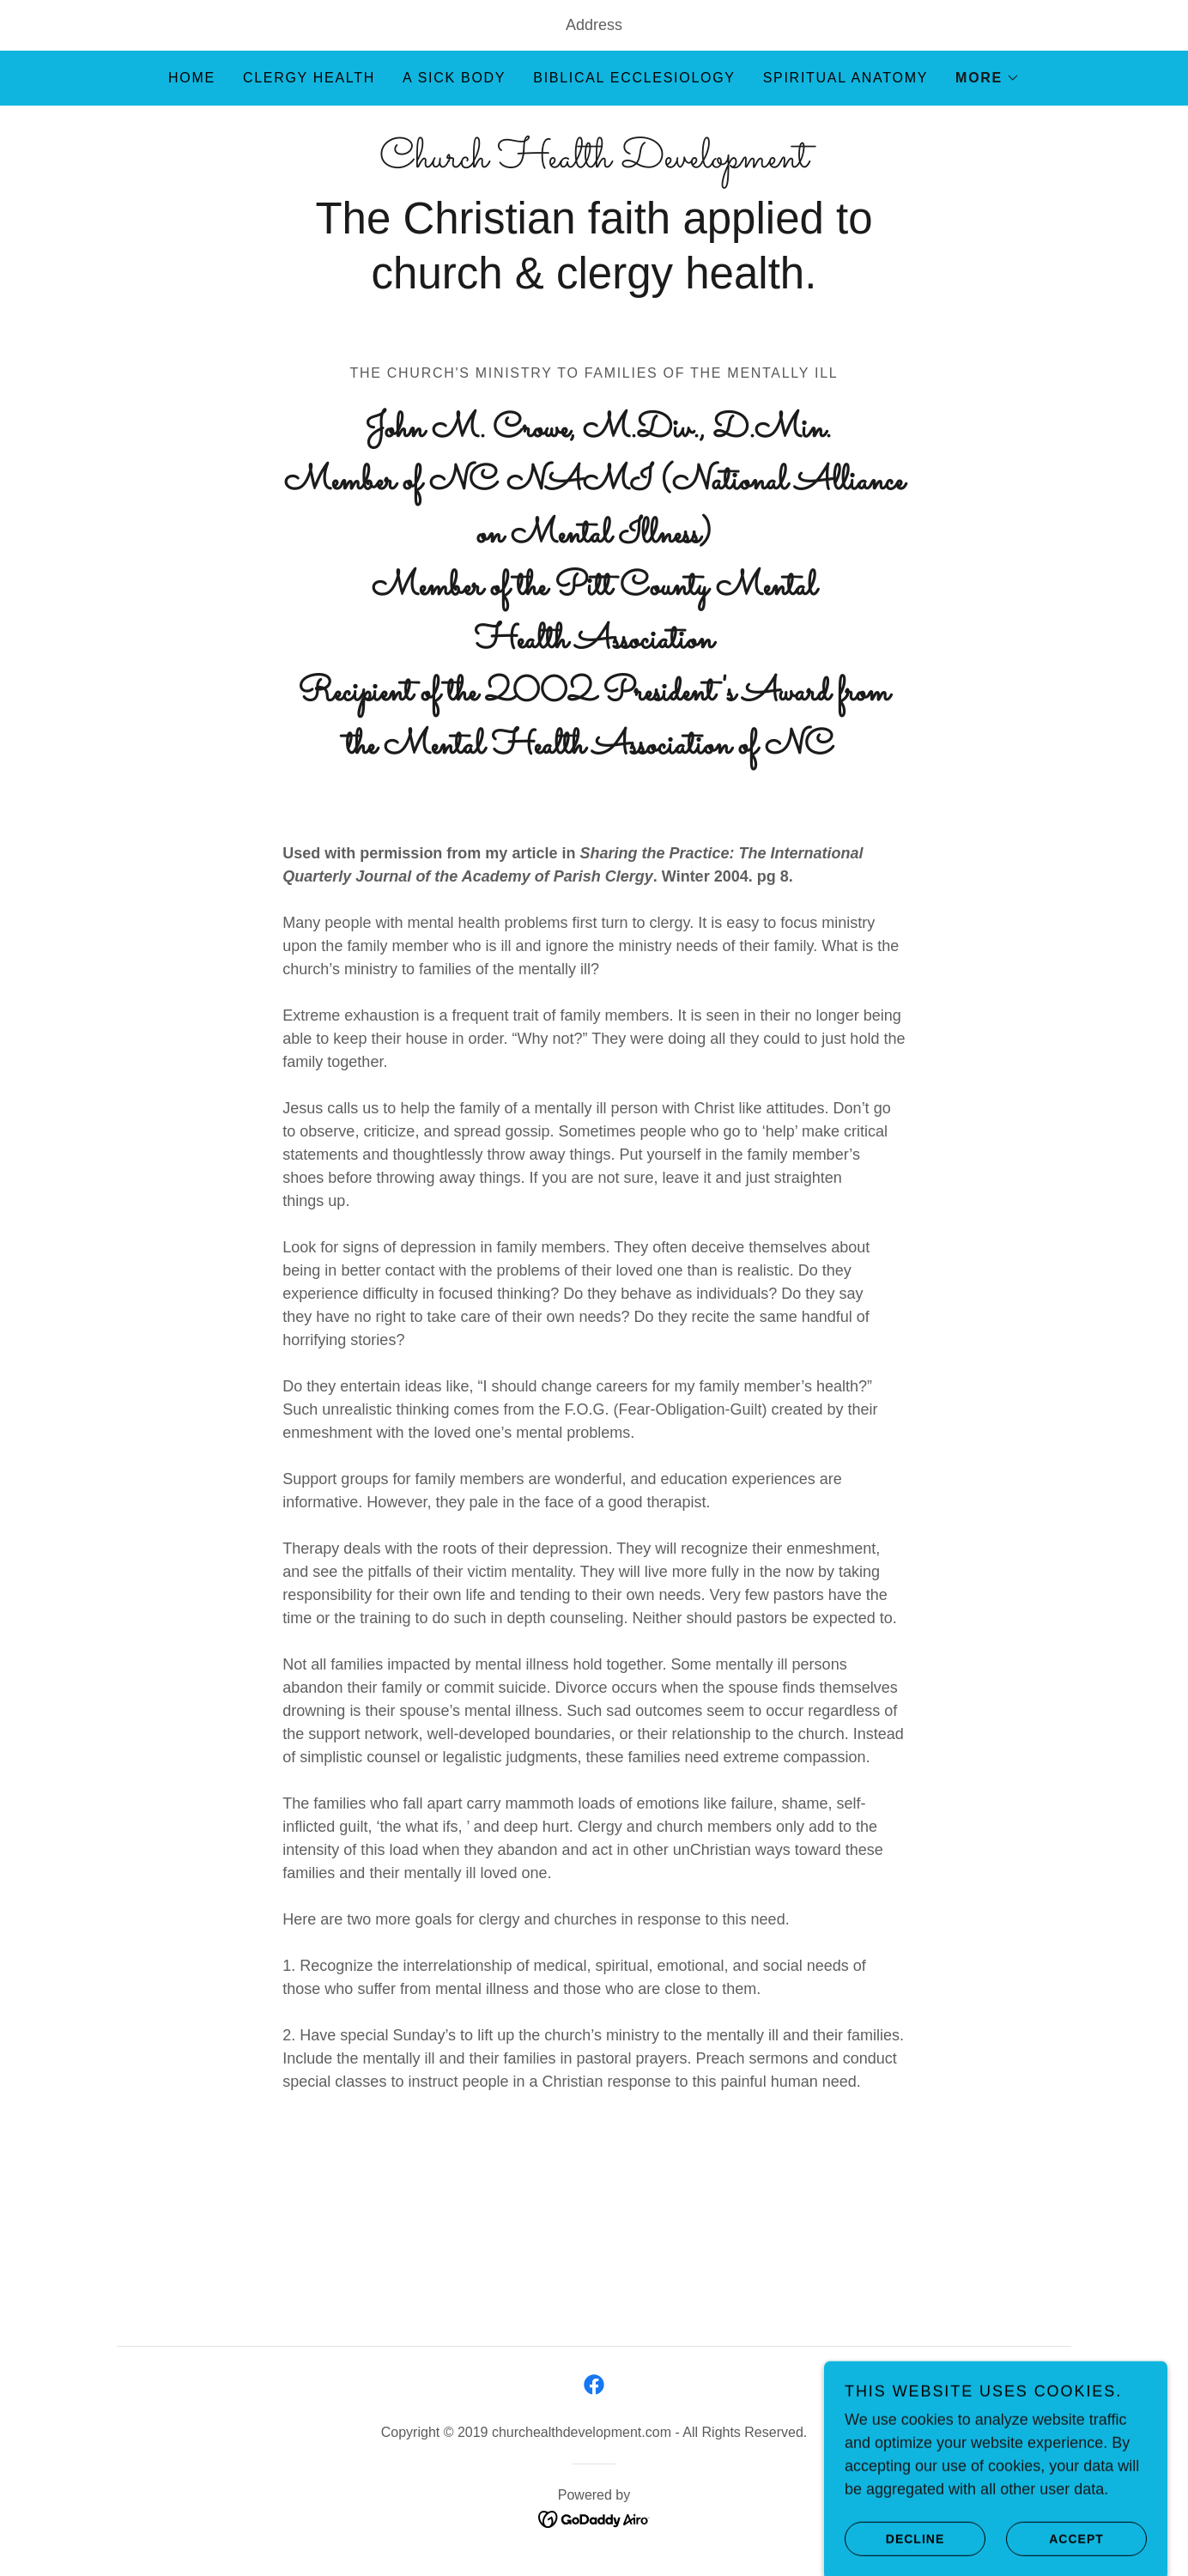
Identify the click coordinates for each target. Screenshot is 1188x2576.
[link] (594, 162)
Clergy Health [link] (309, 77)
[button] (987, 78)
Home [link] (191, 77)
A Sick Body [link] (454, 77)
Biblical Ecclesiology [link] (634, 77)
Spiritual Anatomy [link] (845, 77)
